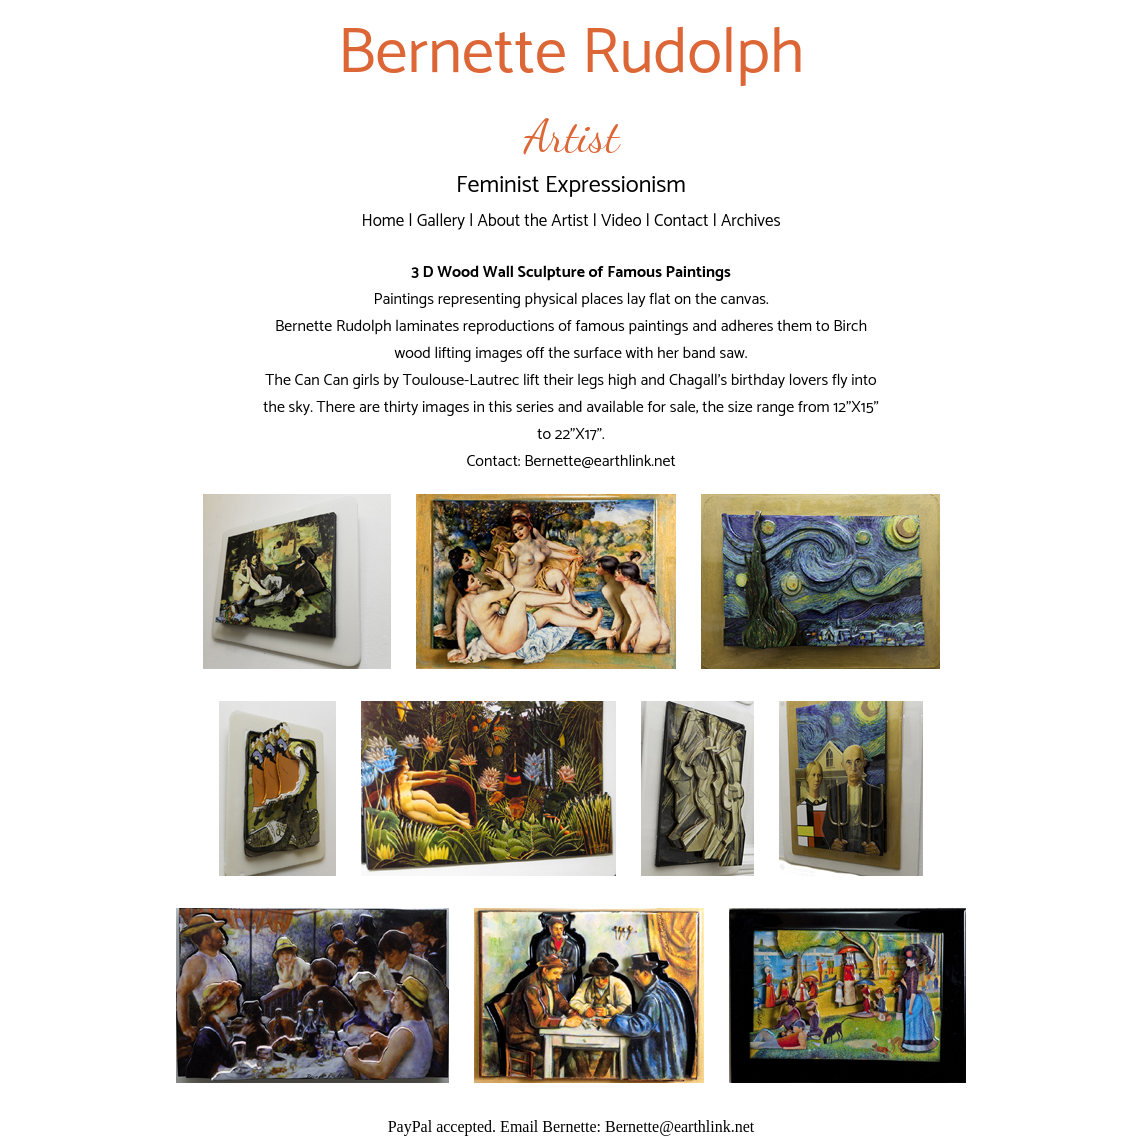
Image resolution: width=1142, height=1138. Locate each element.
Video (621, 221)
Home (382, 221)
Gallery (441, 221)
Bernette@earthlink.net (599, 461)
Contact (681, 221)
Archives (751, 221)
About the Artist (532, 221)
